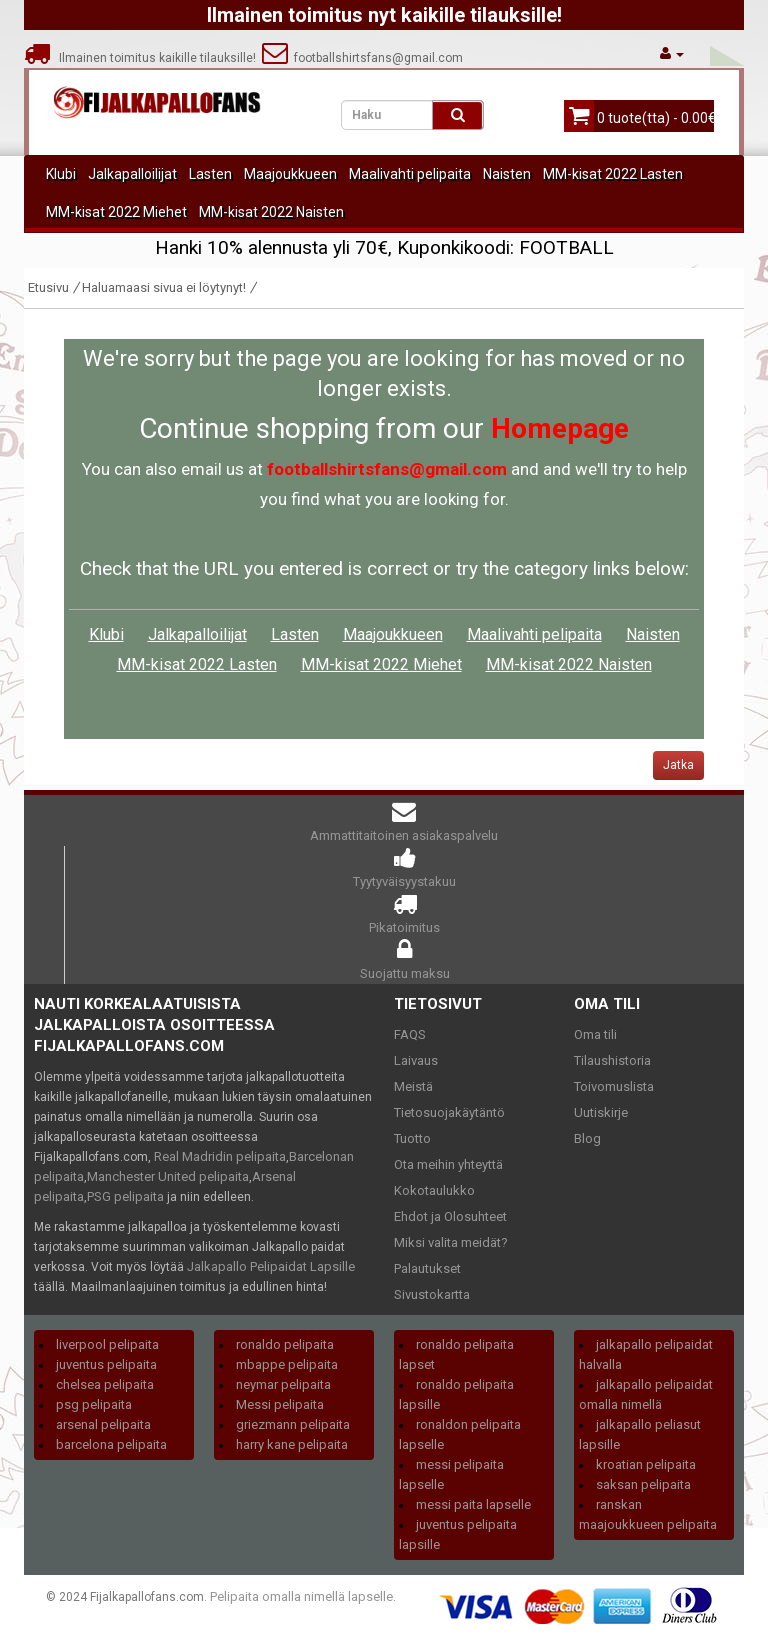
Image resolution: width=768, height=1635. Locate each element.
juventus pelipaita (106, 1364)
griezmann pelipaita (293, 1424)
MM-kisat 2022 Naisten (271, 212)
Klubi (61, 174)
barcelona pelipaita (111, 1444)
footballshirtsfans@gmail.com (362, 58)
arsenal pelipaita (103, 1424)
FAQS (410, 1034)
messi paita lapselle (473, 1504)
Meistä (413, 1086)
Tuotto (412, 1138)
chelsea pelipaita (105, 1384)
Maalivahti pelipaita (410, 174)
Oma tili (595, 1034)
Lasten (210, 174)
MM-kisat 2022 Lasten (613, 174)
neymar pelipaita (283, 1384)
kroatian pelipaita (646, 1464)
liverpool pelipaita (107, 1344)
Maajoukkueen (290, 174)
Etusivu (48, 287)
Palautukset (427, 1268)
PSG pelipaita (125, 1196)
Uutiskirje (601, 1112)
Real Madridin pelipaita (220, 1156)
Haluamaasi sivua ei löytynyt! (164, 287)
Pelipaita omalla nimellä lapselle (301, 1596)
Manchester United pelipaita (168, 1176)
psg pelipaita (94, 1404)
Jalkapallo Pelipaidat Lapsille (271, 1266)
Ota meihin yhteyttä (448, 1164)
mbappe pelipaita (287, 1364)
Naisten (507, 174)
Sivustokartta (432, 1294)
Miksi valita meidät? (451, 1242)
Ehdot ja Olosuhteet (450, 1216)
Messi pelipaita (280, 1404)
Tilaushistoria (612, 1060)
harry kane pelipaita (292, 1444)
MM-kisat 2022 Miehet (116, 212)
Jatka (678, 765)
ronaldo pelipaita (285, 1344)
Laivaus (416, 1060)
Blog (587, 1138)
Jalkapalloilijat (132, 174)
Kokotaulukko (434, 1190)
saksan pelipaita (643, 1484)
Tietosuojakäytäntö (449, 1112)
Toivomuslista (614, 1086)
